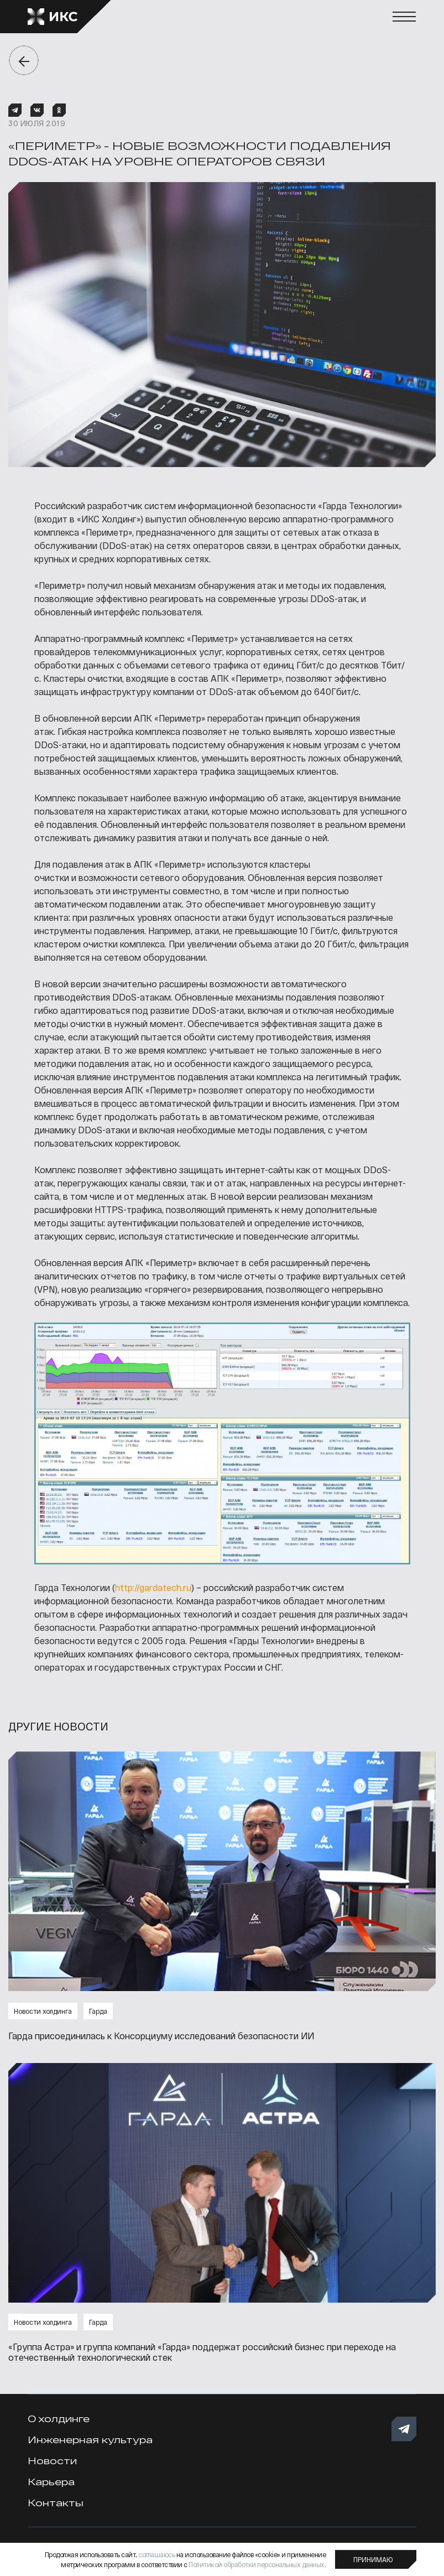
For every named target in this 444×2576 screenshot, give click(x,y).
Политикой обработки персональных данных (257, 2564)
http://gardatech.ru (153, 1587)
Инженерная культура (90, 2439)
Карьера (51, 2481)
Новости (52, 2460)
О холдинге (59, 2418)
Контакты (55, 2502)
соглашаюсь (156, 2554)
